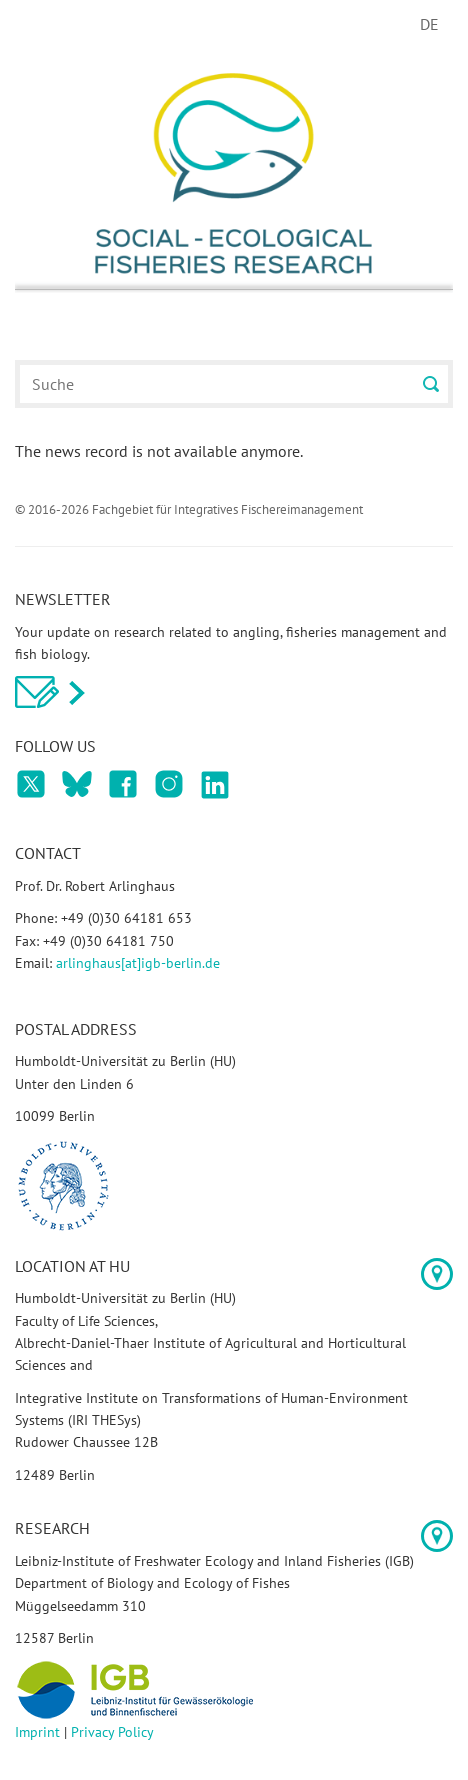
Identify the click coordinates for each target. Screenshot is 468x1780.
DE (429, 24)
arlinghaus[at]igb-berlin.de (138, 963)
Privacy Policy (112, 1732)
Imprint (37, 1732)
